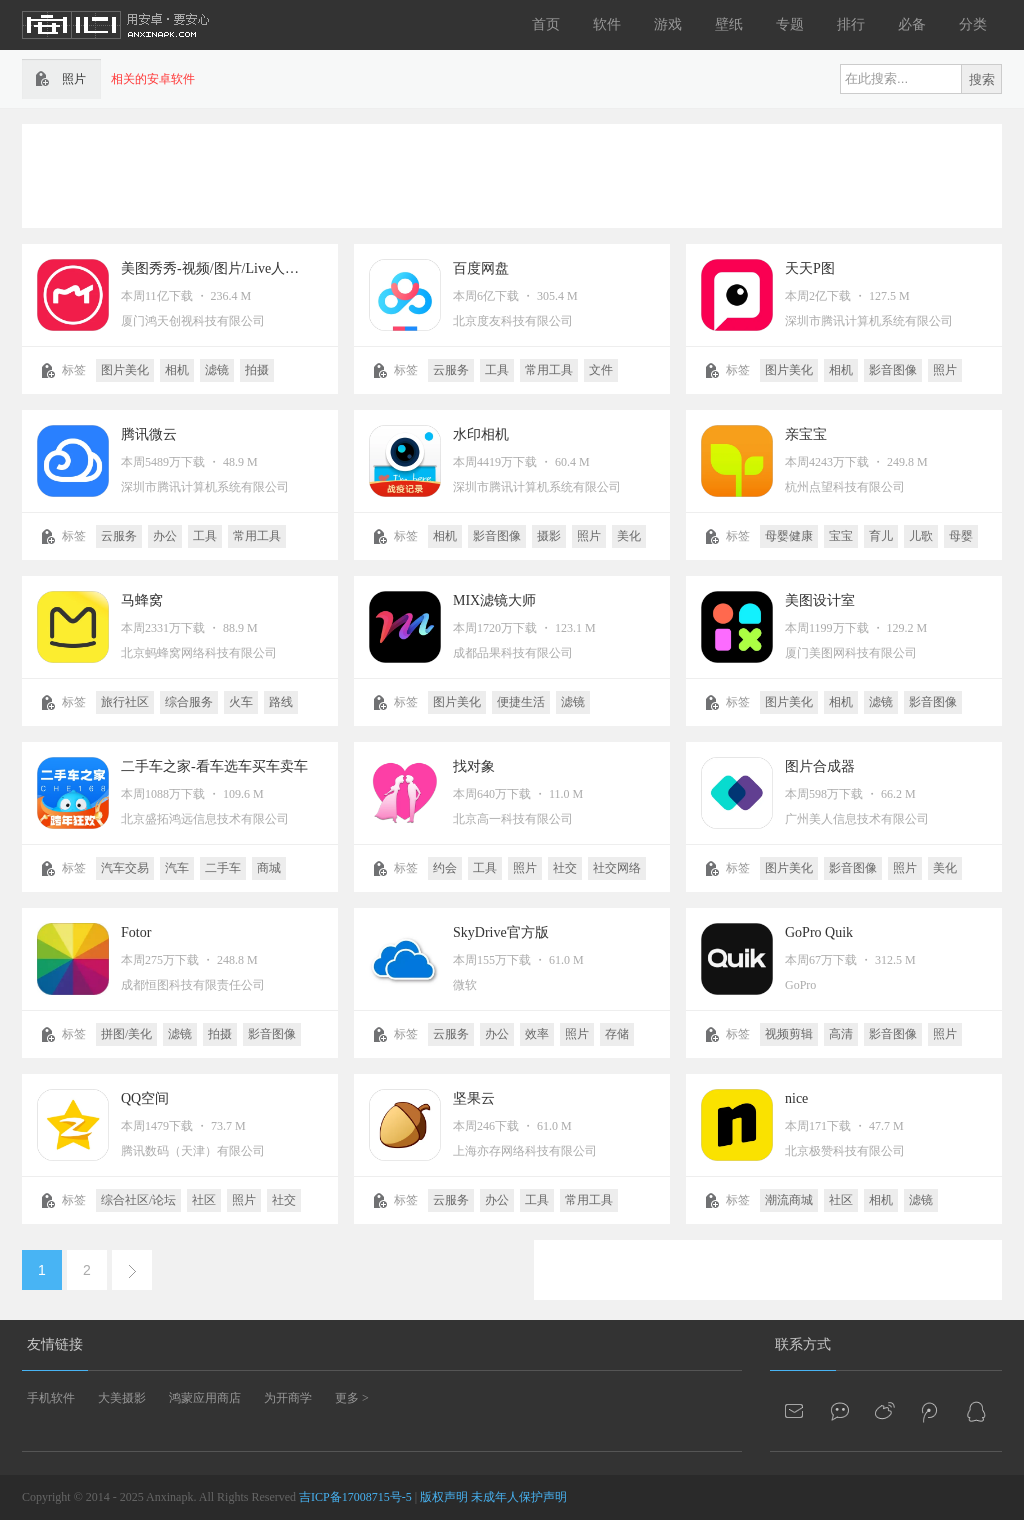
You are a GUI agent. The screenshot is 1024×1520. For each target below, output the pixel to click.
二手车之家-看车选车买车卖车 (214, 766)
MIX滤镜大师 (494, 600)
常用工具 (549, 370)
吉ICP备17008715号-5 (355, 1497)
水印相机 (481, 434)
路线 (281, 702)
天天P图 (810, 268)
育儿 (881, 536)
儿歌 (921, 536)
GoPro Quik (819, 932)
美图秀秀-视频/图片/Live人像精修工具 (238, 268)
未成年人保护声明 (519, 1497)
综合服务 (189, 702)
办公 (165, 536)
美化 (629, 536)
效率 (537, 1034)
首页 (546, 24)
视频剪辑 (789, 1034)
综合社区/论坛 (138, 1200)
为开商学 (288, 1398)
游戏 (668, 24)
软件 (607, 24)
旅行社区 (125, 702)
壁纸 (729, 24)
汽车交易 (125, 868)
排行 (851, 24)
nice (796, 1098)
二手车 (223, 868)
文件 (601, 370)
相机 (177, 370)
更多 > (352, 1398)
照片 (945, 370)
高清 (841, 1034)
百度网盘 (481, 268)
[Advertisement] (512, 174)
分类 (973, 24)
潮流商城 (789, 1200)
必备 (912, 24)
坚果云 (474, 1098)
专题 (790, 24)
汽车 (177, 868)
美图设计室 (820, 600)
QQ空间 (145, 1098)
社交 (565, 868)
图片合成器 (820, 766)
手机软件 (51, 1398)
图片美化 (125, 370)
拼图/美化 (126, 1034)
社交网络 (617, 868)
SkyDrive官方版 (501, 932)
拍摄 (257, 370)
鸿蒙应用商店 (205, 1398)
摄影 (549, 536)
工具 (497, 370)
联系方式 (803, 1344)
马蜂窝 (142, 600)
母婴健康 (789, 536)
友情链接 (55, 1344)
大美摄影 (122, 1398)
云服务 (451, 370)
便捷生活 (521, 702)
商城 (269, 868)
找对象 (474, 766)
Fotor (136, 932)
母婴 (961, 536)
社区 (204, 1200)
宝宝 (841, 536)
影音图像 (893, 370)
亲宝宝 (806, 434)
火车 (241, 702)
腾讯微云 (149, 434)
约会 (445, 868)
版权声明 (444, 1497)
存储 (617, 1034)
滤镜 (217, 370)
